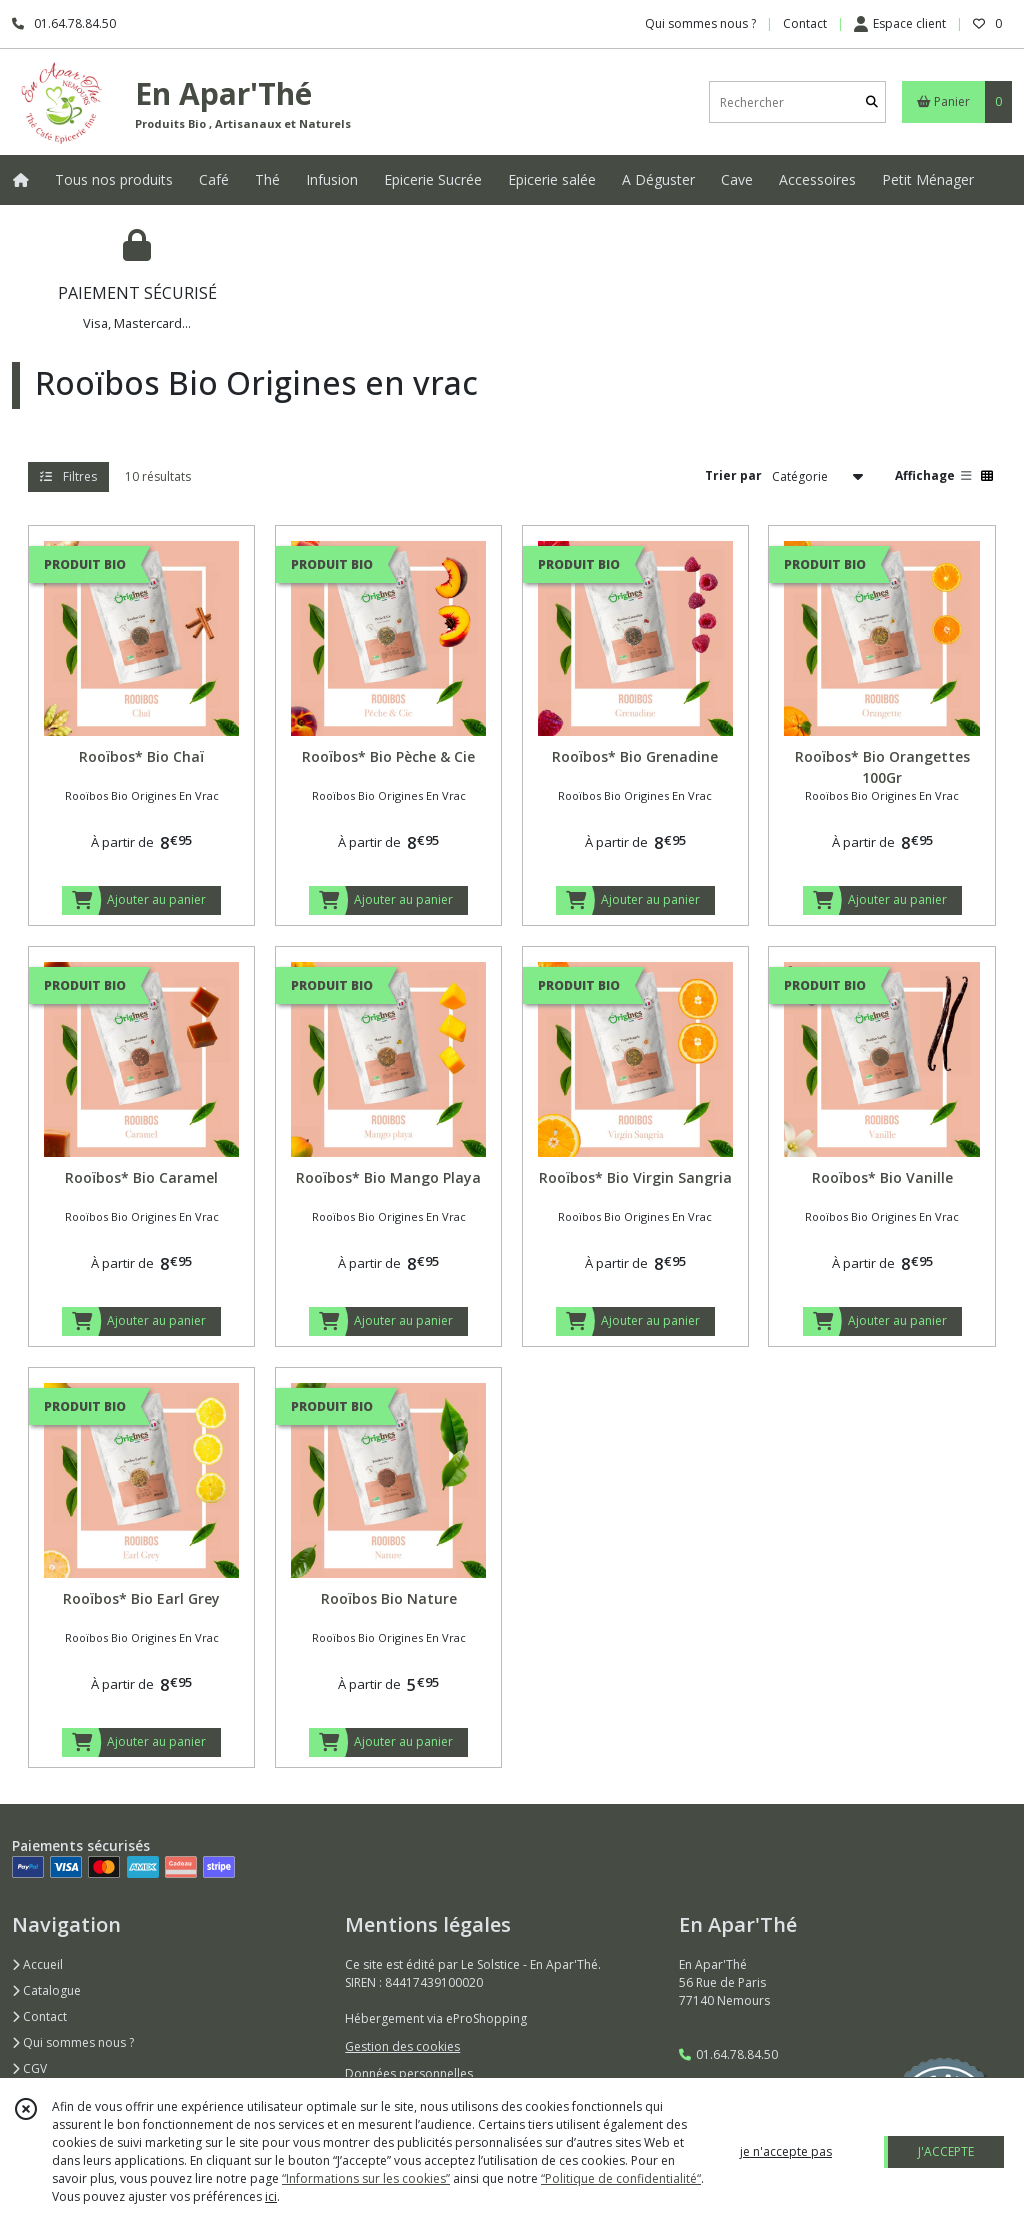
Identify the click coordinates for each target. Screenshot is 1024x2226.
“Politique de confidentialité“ (621, 2178)
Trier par (733, 475)
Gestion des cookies (402, 2046)
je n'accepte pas (786, 2151)
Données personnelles (409, 2073)
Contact (805, 23)
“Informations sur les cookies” (366, 2178)
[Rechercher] (872, 102)
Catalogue (46, 1990)
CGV (29, 2068)
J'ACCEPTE (946, 2151)
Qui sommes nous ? (73, 2042)
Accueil (37, 1964)
